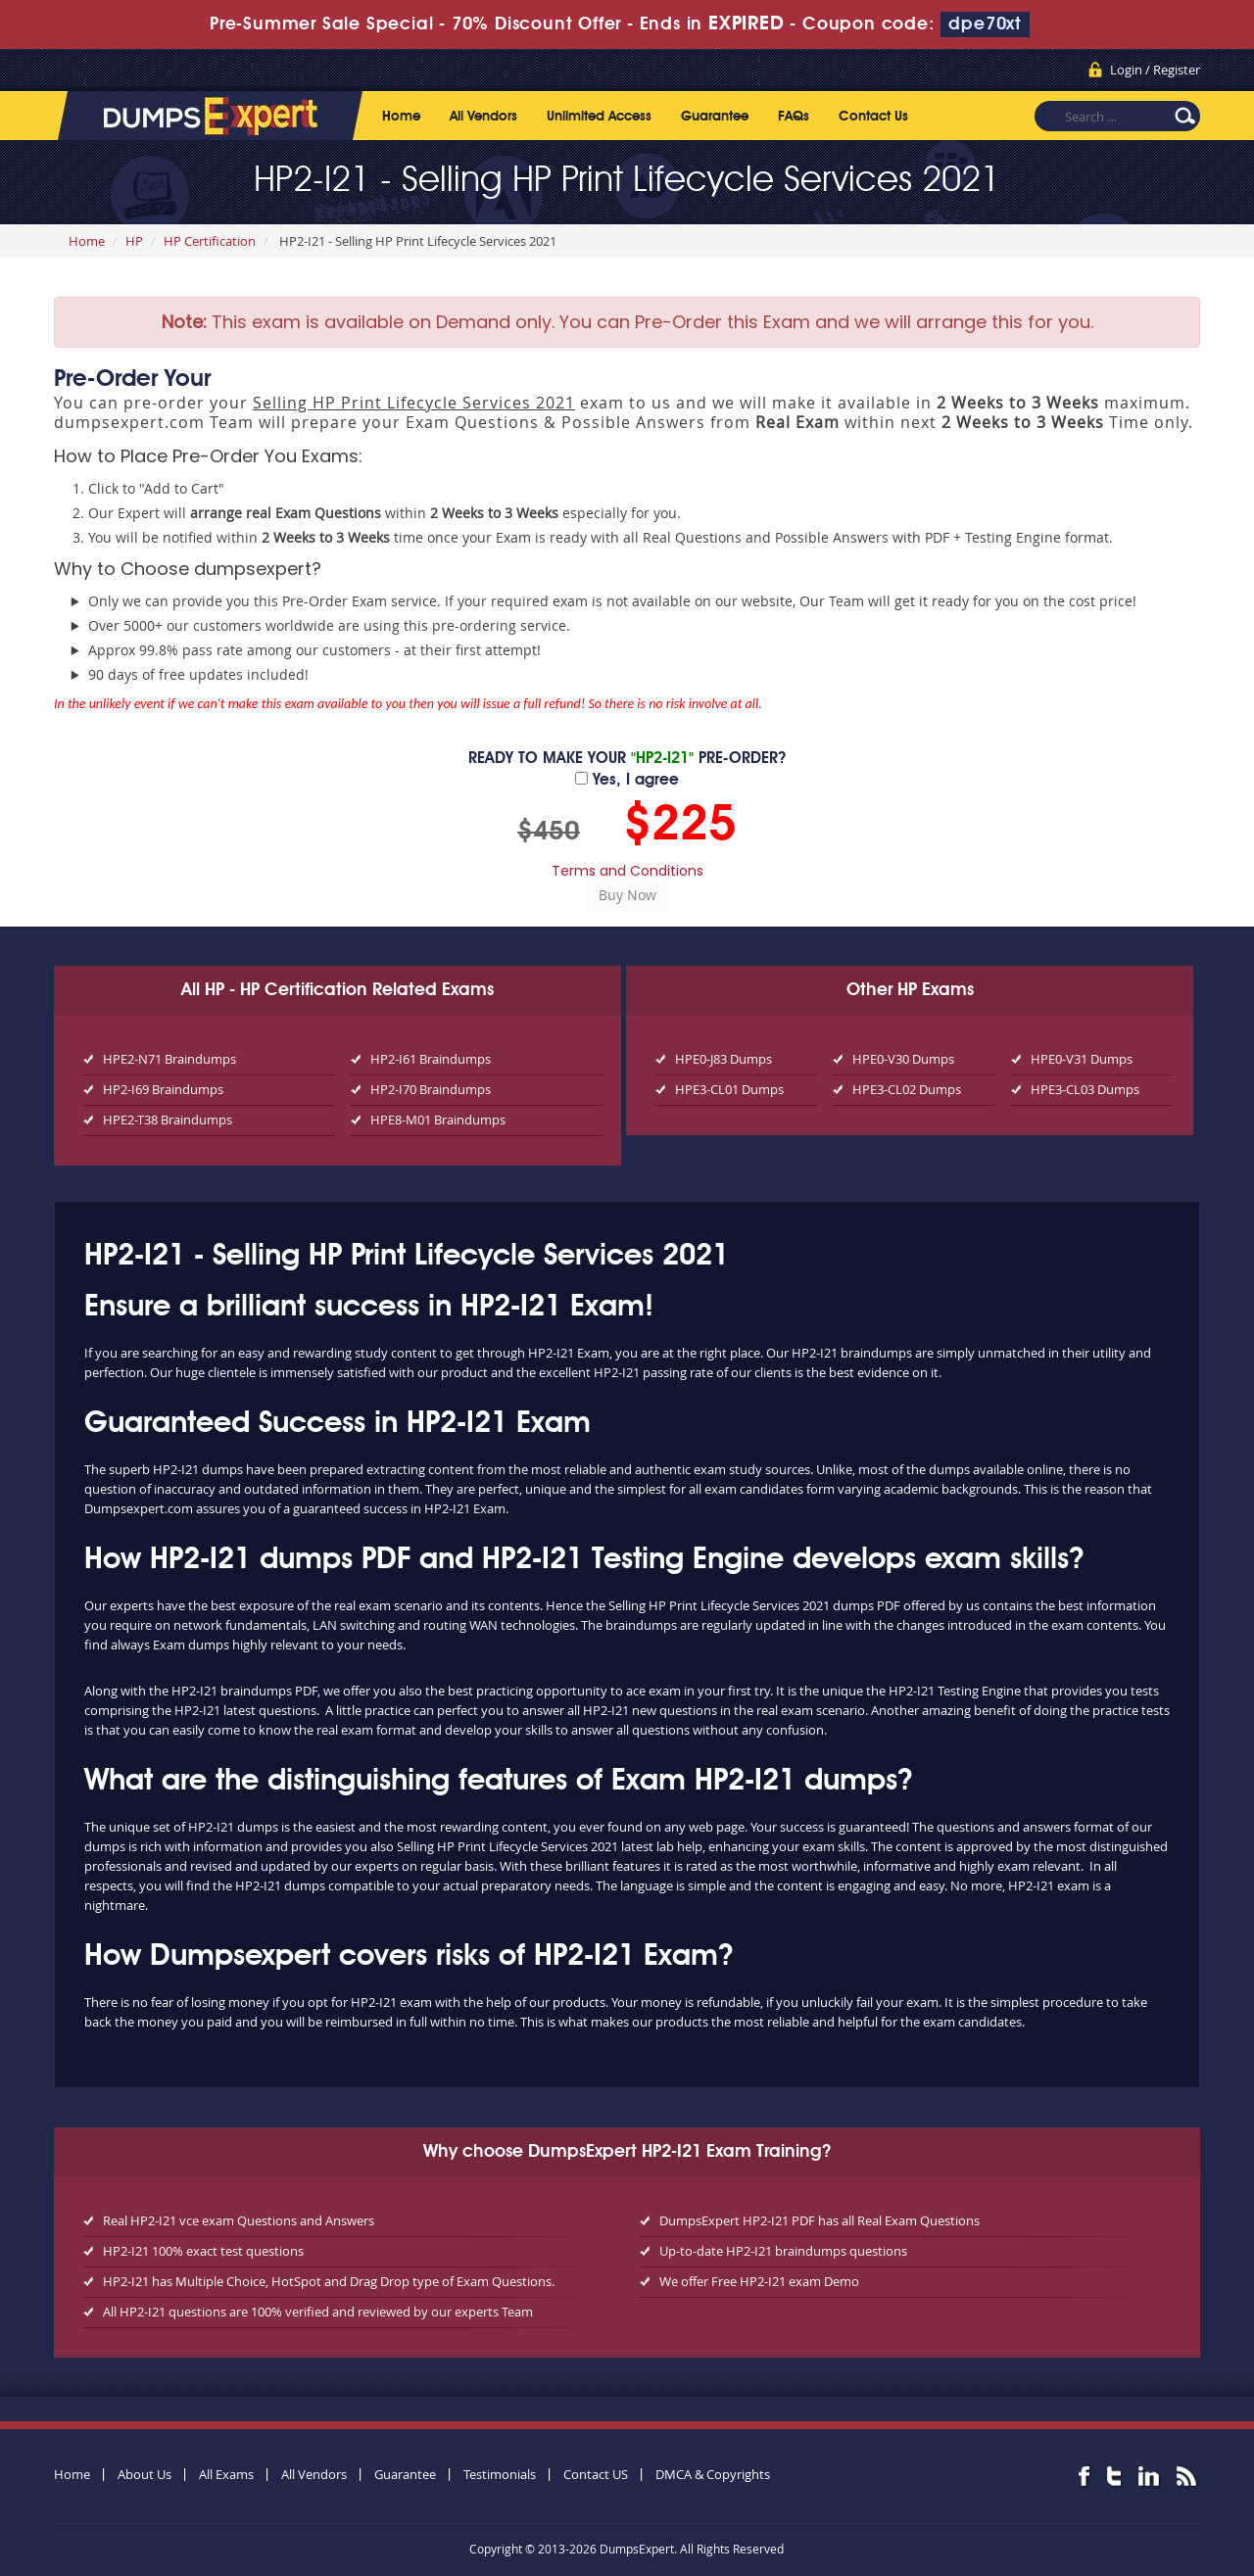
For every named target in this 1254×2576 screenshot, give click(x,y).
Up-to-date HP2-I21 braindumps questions (783, 2251)
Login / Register (1155, 69)
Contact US (595, 2474)
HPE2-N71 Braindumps (169, 1059)
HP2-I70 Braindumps (430, 1089)
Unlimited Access (599, 116)
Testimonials (499, 2474)
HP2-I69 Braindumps (163, 1089)
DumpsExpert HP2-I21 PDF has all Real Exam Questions (819, 2220)
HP (134, 241)
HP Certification (210, 241)
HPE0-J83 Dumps (723, 1059)
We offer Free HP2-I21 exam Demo (759, 2281)
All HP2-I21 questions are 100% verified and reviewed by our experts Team (318, 2311)
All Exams (226, 2474)
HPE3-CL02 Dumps (906, 1089)
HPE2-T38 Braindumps (167, 1119)
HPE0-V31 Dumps (1082, 1059)
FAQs (793, 116)
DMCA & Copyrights (712, 2474)
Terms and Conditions (627, 871)
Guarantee (714, 116)
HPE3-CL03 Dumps (1085, 1089)
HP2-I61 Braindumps (430, 1059)
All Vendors (483, 116)
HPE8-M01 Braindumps (438, 1119)
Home (401, 116)
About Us (144, 2474)
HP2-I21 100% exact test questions (203, 2251)
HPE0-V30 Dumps (903, 1059)
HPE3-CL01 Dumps (729, 1089)
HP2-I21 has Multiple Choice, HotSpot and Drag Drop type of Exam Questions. (329, 2281)
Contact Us (873, 116)
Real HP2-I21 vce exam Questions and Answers (238, 2220)
